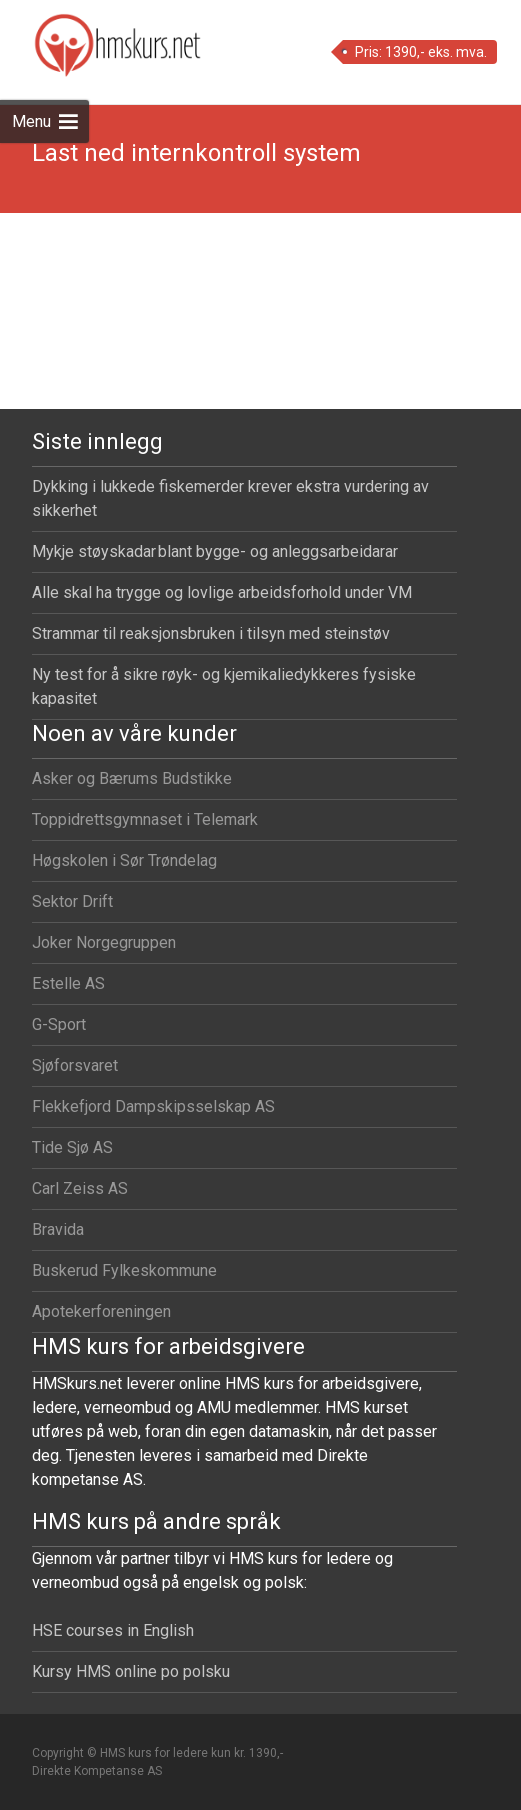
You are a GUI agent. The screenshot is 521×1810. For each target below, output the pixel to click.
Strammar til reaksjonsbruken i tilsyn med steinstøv (211, 633)
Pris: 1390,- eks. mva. (421, 52)
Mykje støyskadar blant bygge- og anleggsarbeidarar (215, 551)
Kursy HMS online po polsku (131, 1671)
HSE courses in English (113, 1630)
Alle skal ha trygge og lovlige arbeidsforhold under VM (222, 592)
